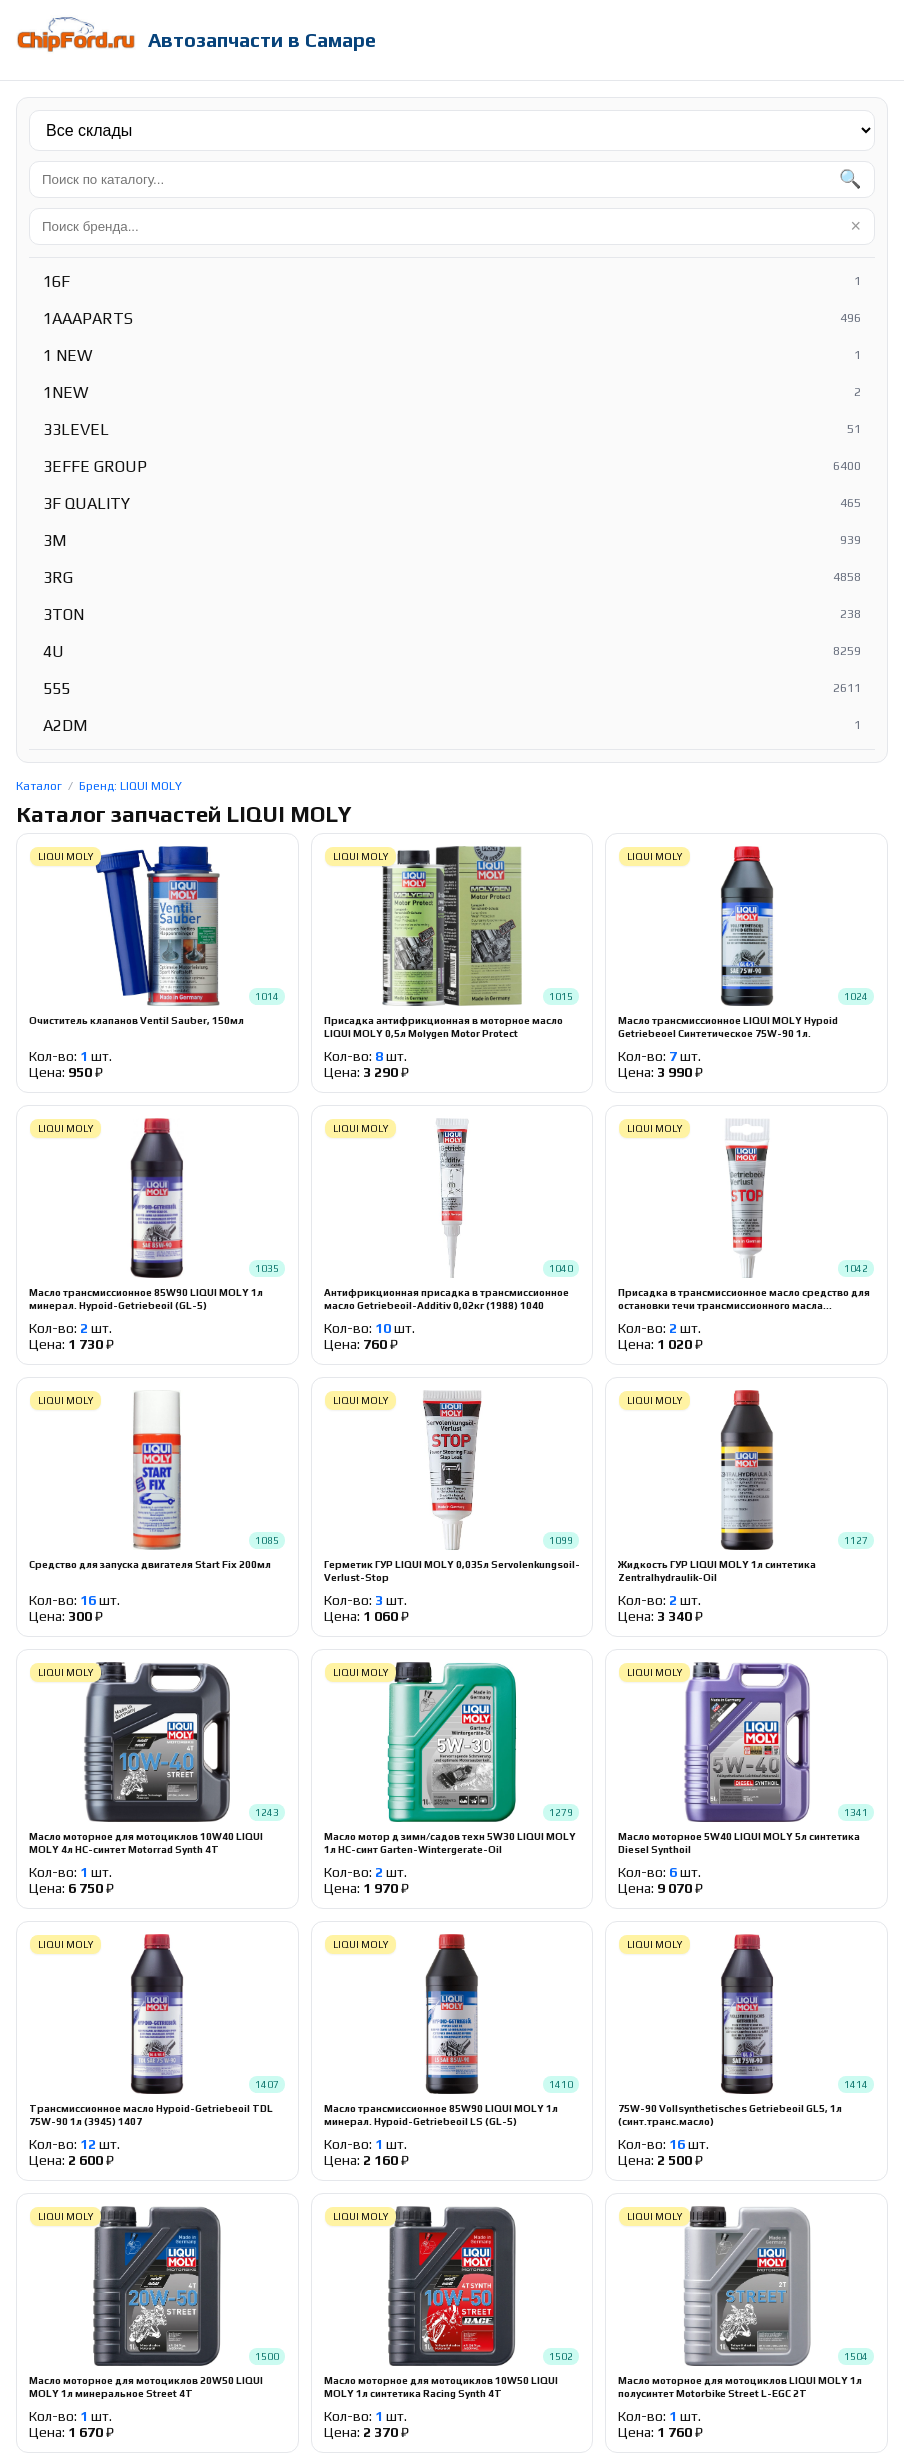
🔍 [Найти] (850, 179)
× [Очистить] (855, 226)
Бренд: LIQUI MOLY (130, 786)
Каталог (39, 786)
